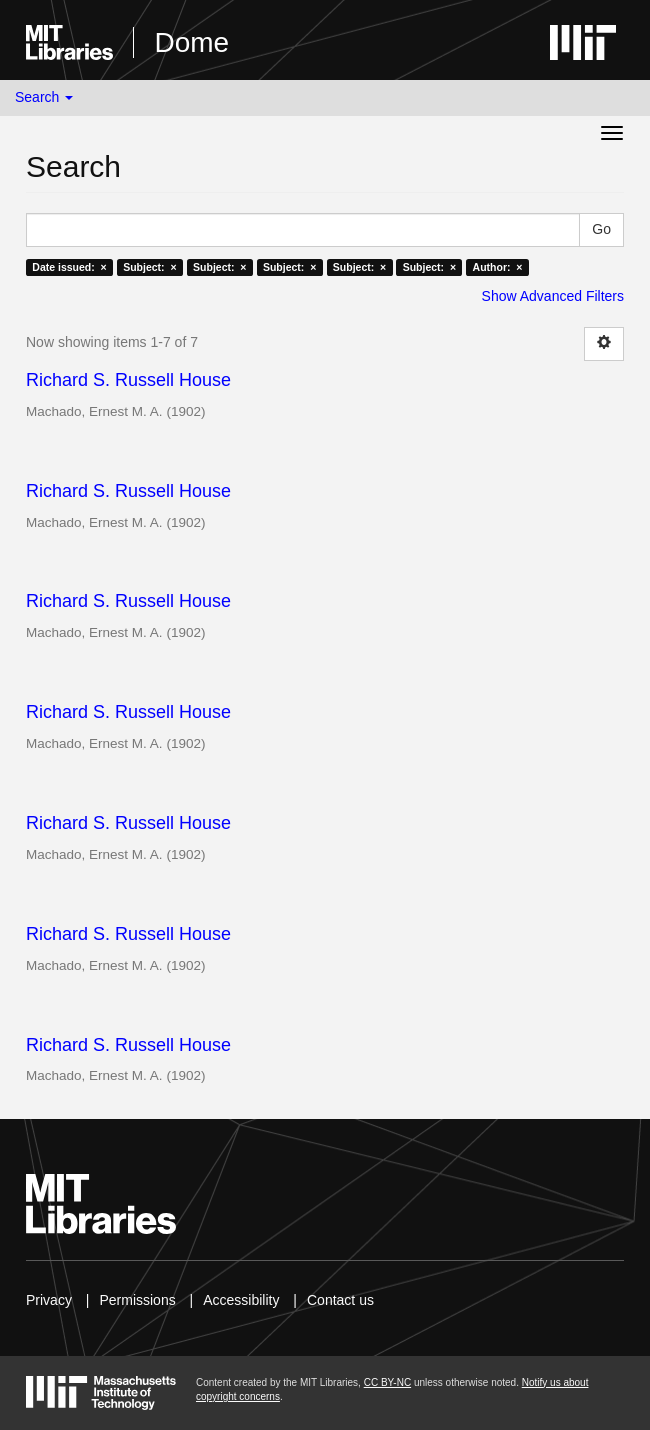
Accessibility (241, 1300)
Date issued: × (69, 267)
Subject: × (149, 267)
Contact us (340, 1300)
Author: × (498, 267)
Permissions (137, 1300)
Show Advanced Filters (553, 296)
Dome (191, 42)
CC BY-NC (387, 1382)
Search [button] (44, 97)
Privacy (49, 1300)
